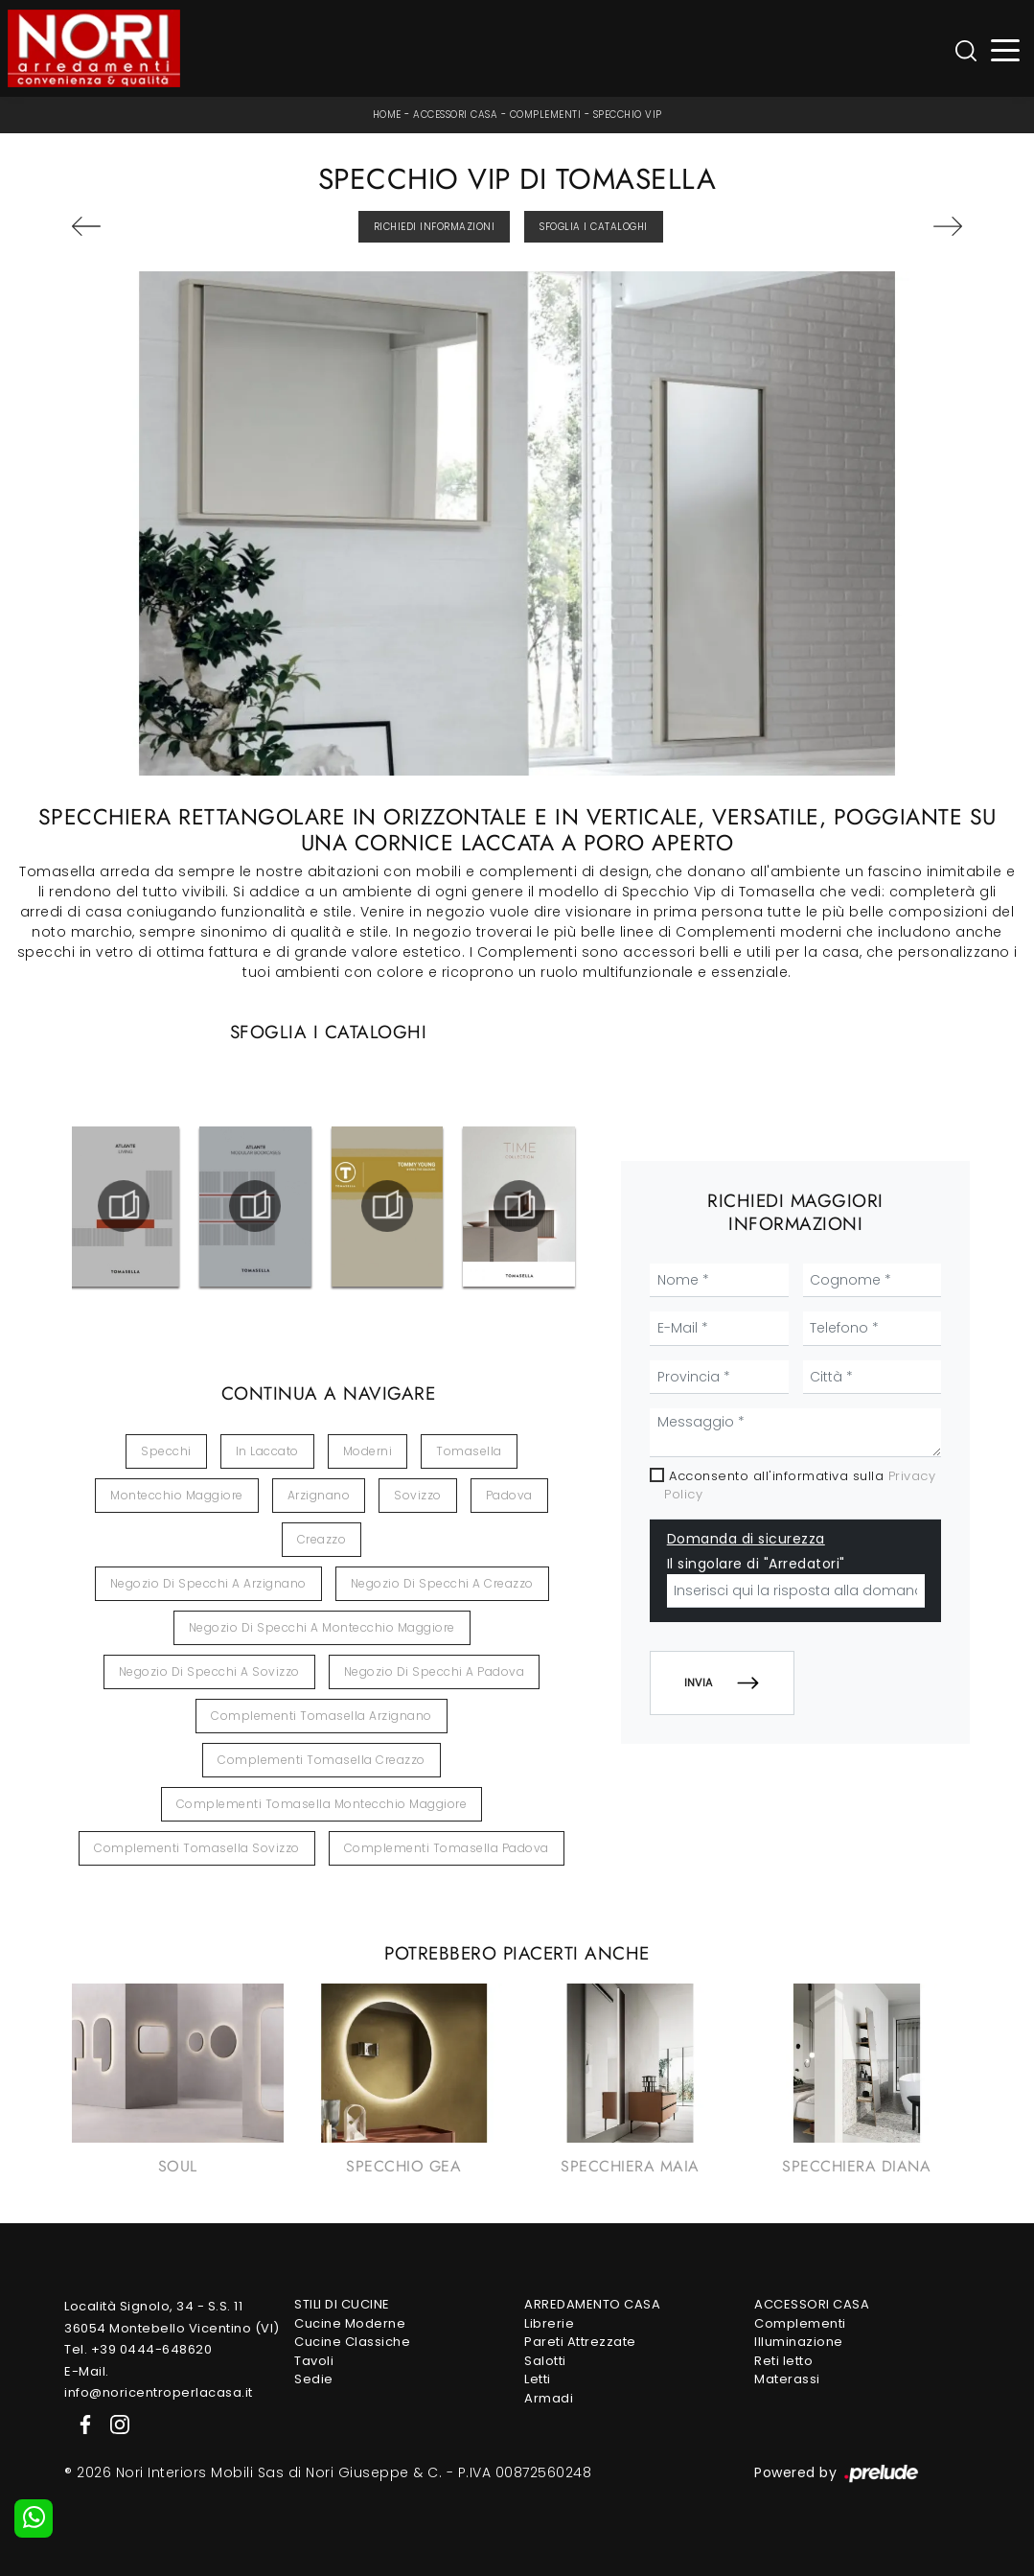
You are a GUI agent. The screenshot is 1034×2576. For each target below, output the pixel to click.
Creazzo (322, 1539)
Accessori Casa (455, 114)
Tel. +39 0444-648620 (138, 2349)
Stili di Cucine (342, 2304)
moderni (368, 1451)
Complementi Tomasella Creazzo (321, 1760)
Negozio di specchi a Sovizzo (209, 1671)
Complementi (546, 114)
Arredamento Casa (592, 2304)
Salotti (545, 2361)
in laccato (267, 1451)
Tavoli (313, 2361)
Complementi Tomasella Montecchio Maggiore (322, 1804)
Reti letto (783, 2361)
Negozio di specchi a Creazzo (442, 1583)
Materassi (787, 2379)
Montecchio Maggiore (176, 1495)
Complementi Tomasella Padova (446, 1848)
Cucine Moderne (349, 2323)
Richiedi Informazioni (434, 227)
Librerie (549, 2323)
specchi (166, 1451)
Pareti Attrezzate (580, 2341)
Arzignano (319, 1495)
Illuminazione (798, 2341)
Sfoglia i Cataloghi (594, 227)
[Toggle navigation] (1005, 48)
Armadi (548, 2398)
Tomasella (469, 1451)
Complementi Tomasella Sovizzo (197, 1848)
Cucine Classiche (352, 2341)
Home (387, 114)
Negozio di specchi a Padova (434, 1671)
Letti (537, 2379)
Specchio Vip (627, 114)
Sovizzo (418, 1495)
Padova (509, 1495)
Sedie (313, 2379)
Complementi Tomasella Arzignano (321, 1715)
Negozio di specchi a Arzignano (208, 1583)
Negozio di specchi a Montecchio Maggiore (322, 1627)
